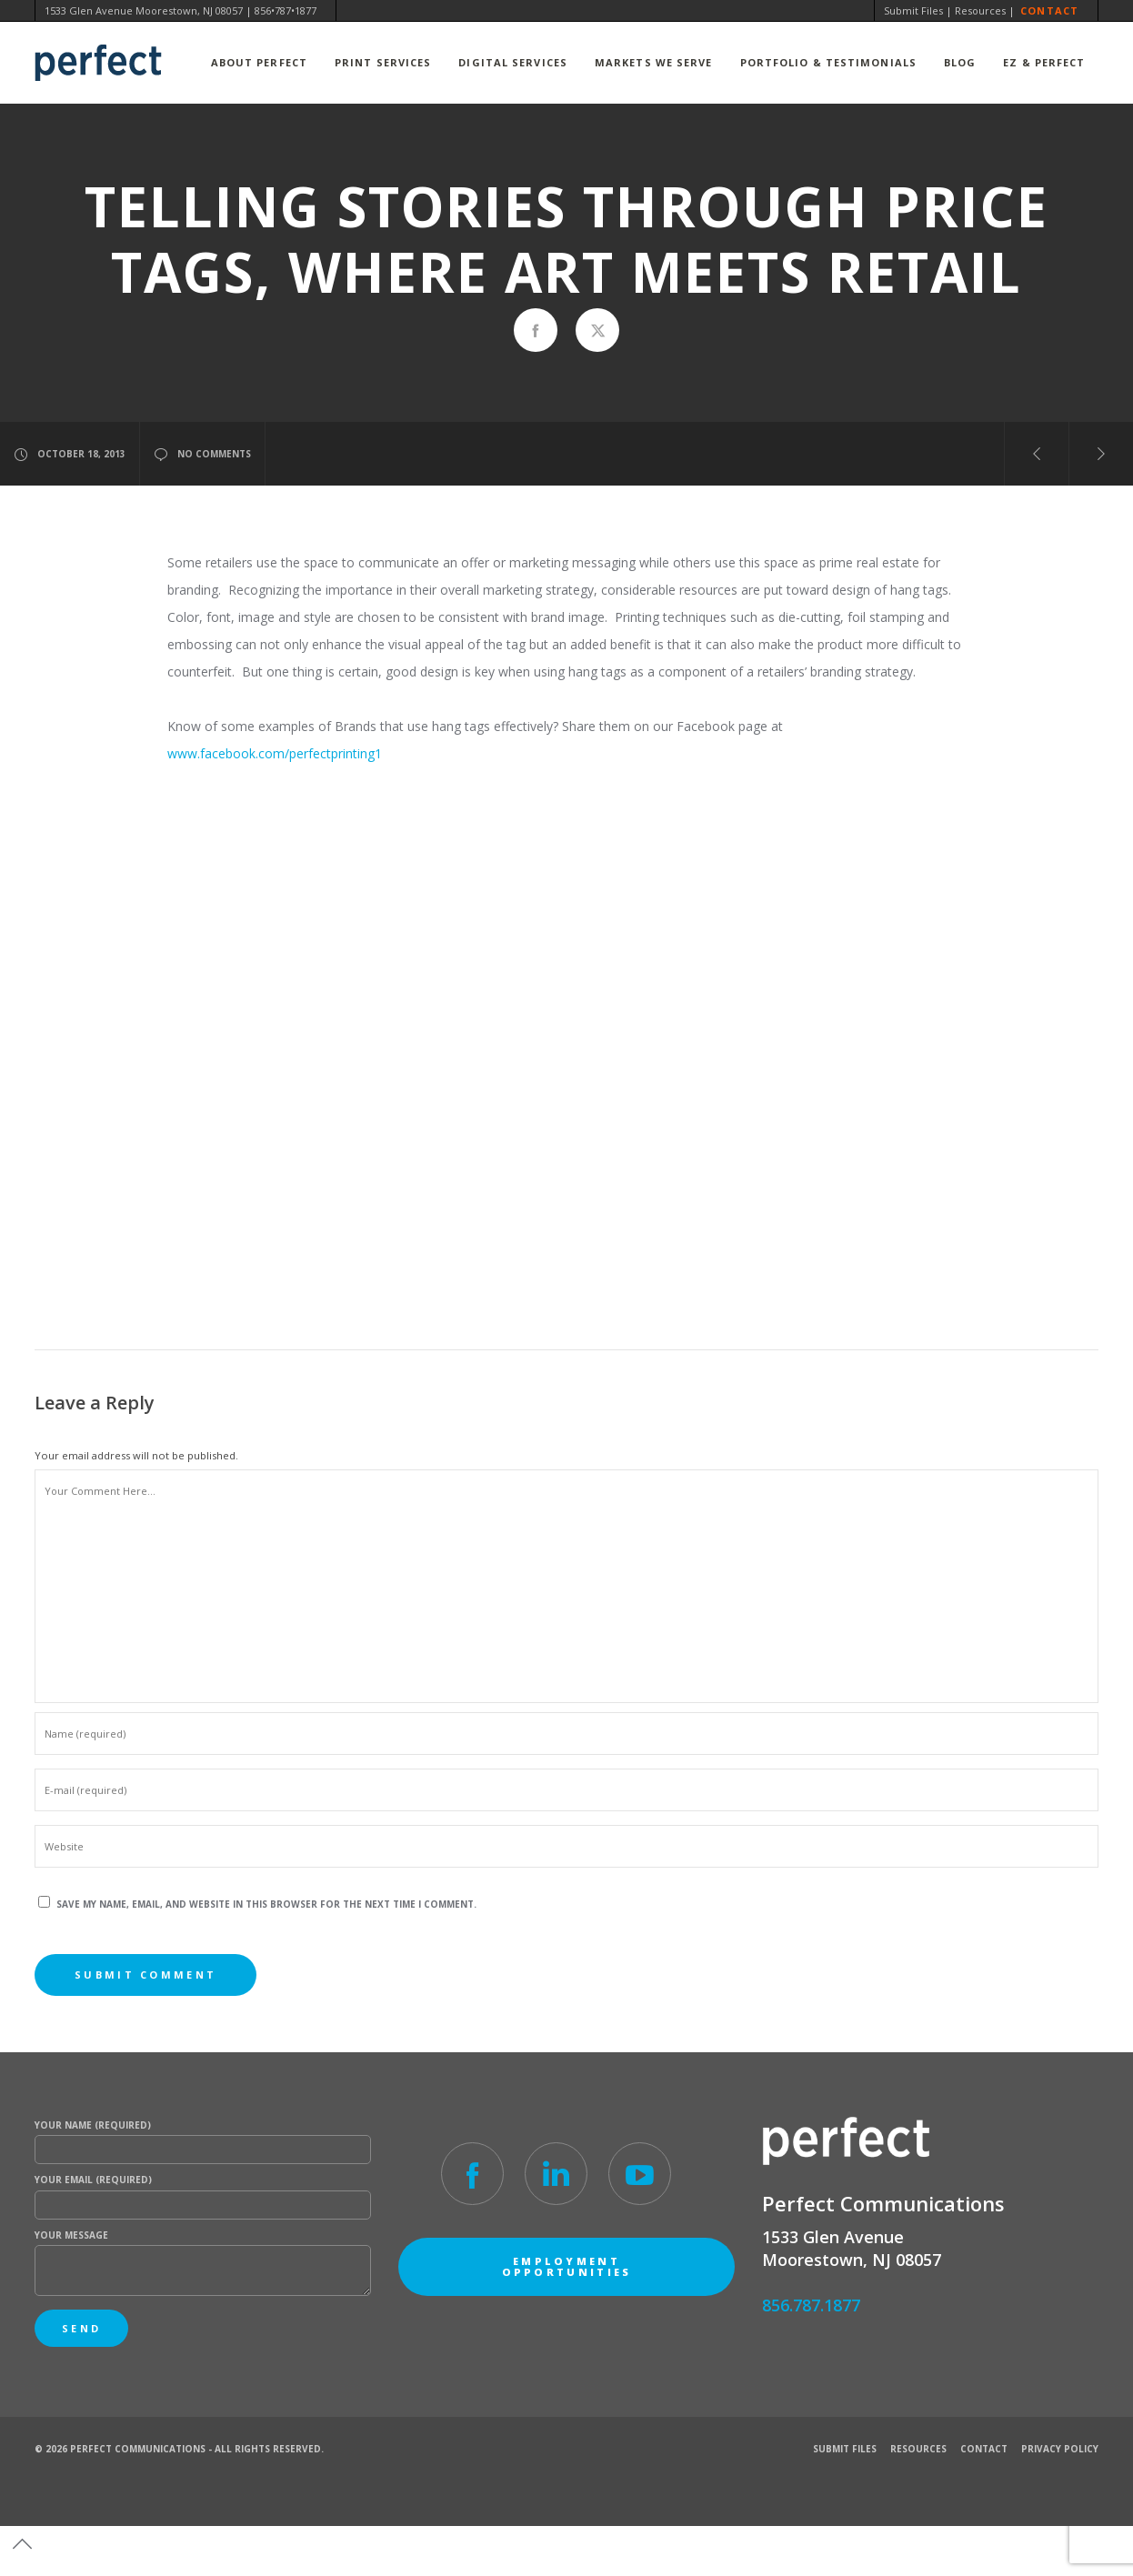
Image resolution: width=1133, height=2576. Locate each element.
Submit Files (913, 10)
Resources (980, 10)
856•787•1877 (285, 10)
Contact (1049, 10)
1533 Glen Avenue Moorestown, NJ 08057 (144, 10)
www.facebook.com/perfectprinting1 (274, 753)
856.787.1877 (811, 2305)
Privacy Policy (1059, 2448)
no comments (202, 454)
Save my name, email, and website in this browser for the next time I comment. (266, 1904)
